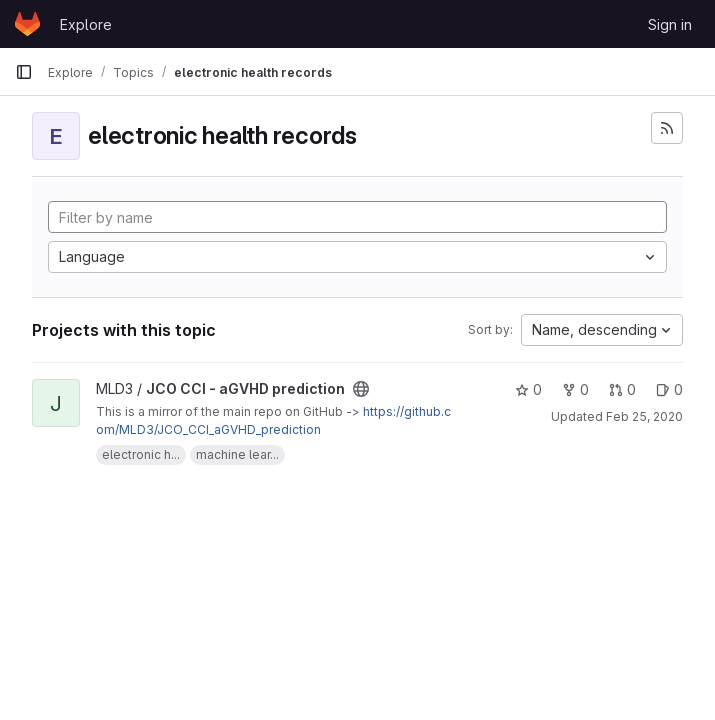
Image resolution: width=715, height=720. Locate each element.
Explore (86, 24)
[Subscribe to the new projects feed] (667, 128)
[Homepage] (27, 24)
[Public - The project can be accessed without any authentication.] (361, 389)
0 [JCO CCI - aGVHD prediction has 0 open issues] (669, 389)
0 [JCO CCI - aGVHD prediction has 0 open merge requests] (622, 389)
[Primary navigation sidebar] (24, 72)
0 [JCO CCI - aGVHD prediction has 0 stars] (528, 389)
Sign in (670, 24)
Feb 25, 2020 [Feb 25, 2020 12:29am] (644, 416)
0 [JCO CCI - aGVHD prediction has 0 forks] (575, 389)
